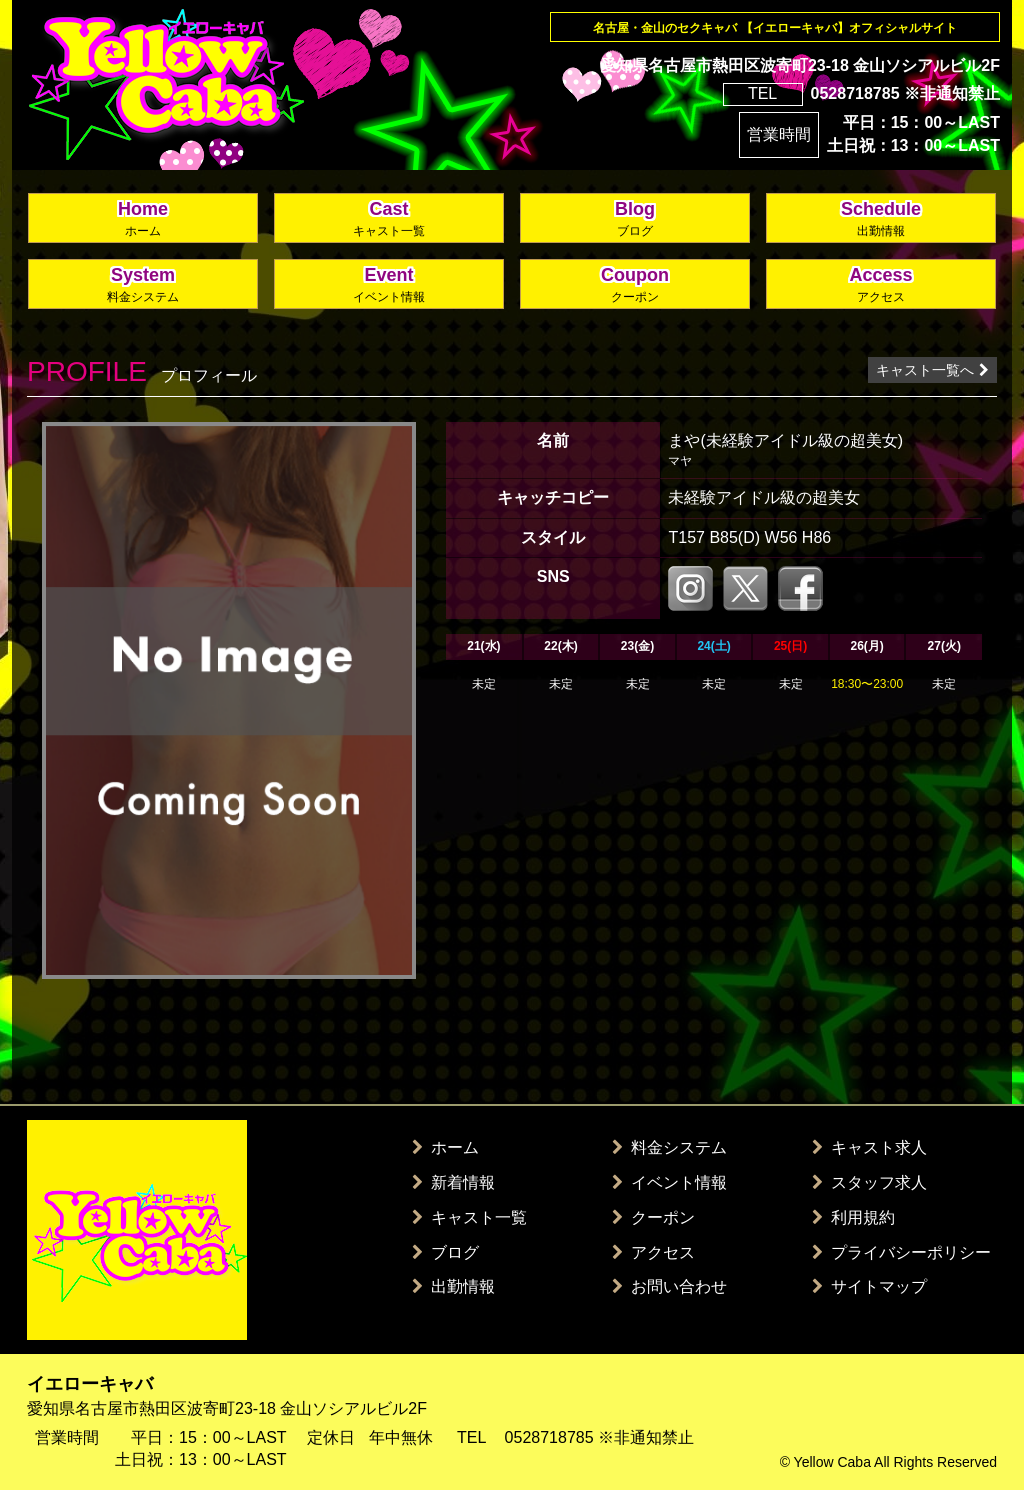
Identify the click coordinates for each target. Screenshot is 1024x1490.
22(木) (560, 646)
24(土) (713, 646)
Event (389, 285)
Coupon (635, 285)
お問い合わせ (669, 1286)
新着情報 (453, 1182)
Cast (389, 219)
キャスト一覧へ (932, 370)
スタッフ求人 (869, 1182)
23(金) (637, 646)
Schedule (881, 219)
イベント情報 (669, 1182)
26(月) (866, 646)
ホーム (445, 1147)
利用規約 (853, 1217)
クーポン (653, 1217)
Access (881, 285)
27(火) (944, 646)
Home (143, 219)
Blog (635, 219)
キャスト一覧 (469, 1217)
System (143, 285)
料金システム (669, 1147)
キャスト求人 (869, 1147)
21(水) (483, 646)
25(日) (790, 646)
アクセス (653, 1252)
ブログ (445, 1252)
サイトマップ (869, 1286)
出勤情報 (453, 1286)
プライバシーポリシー (901, 1252)
